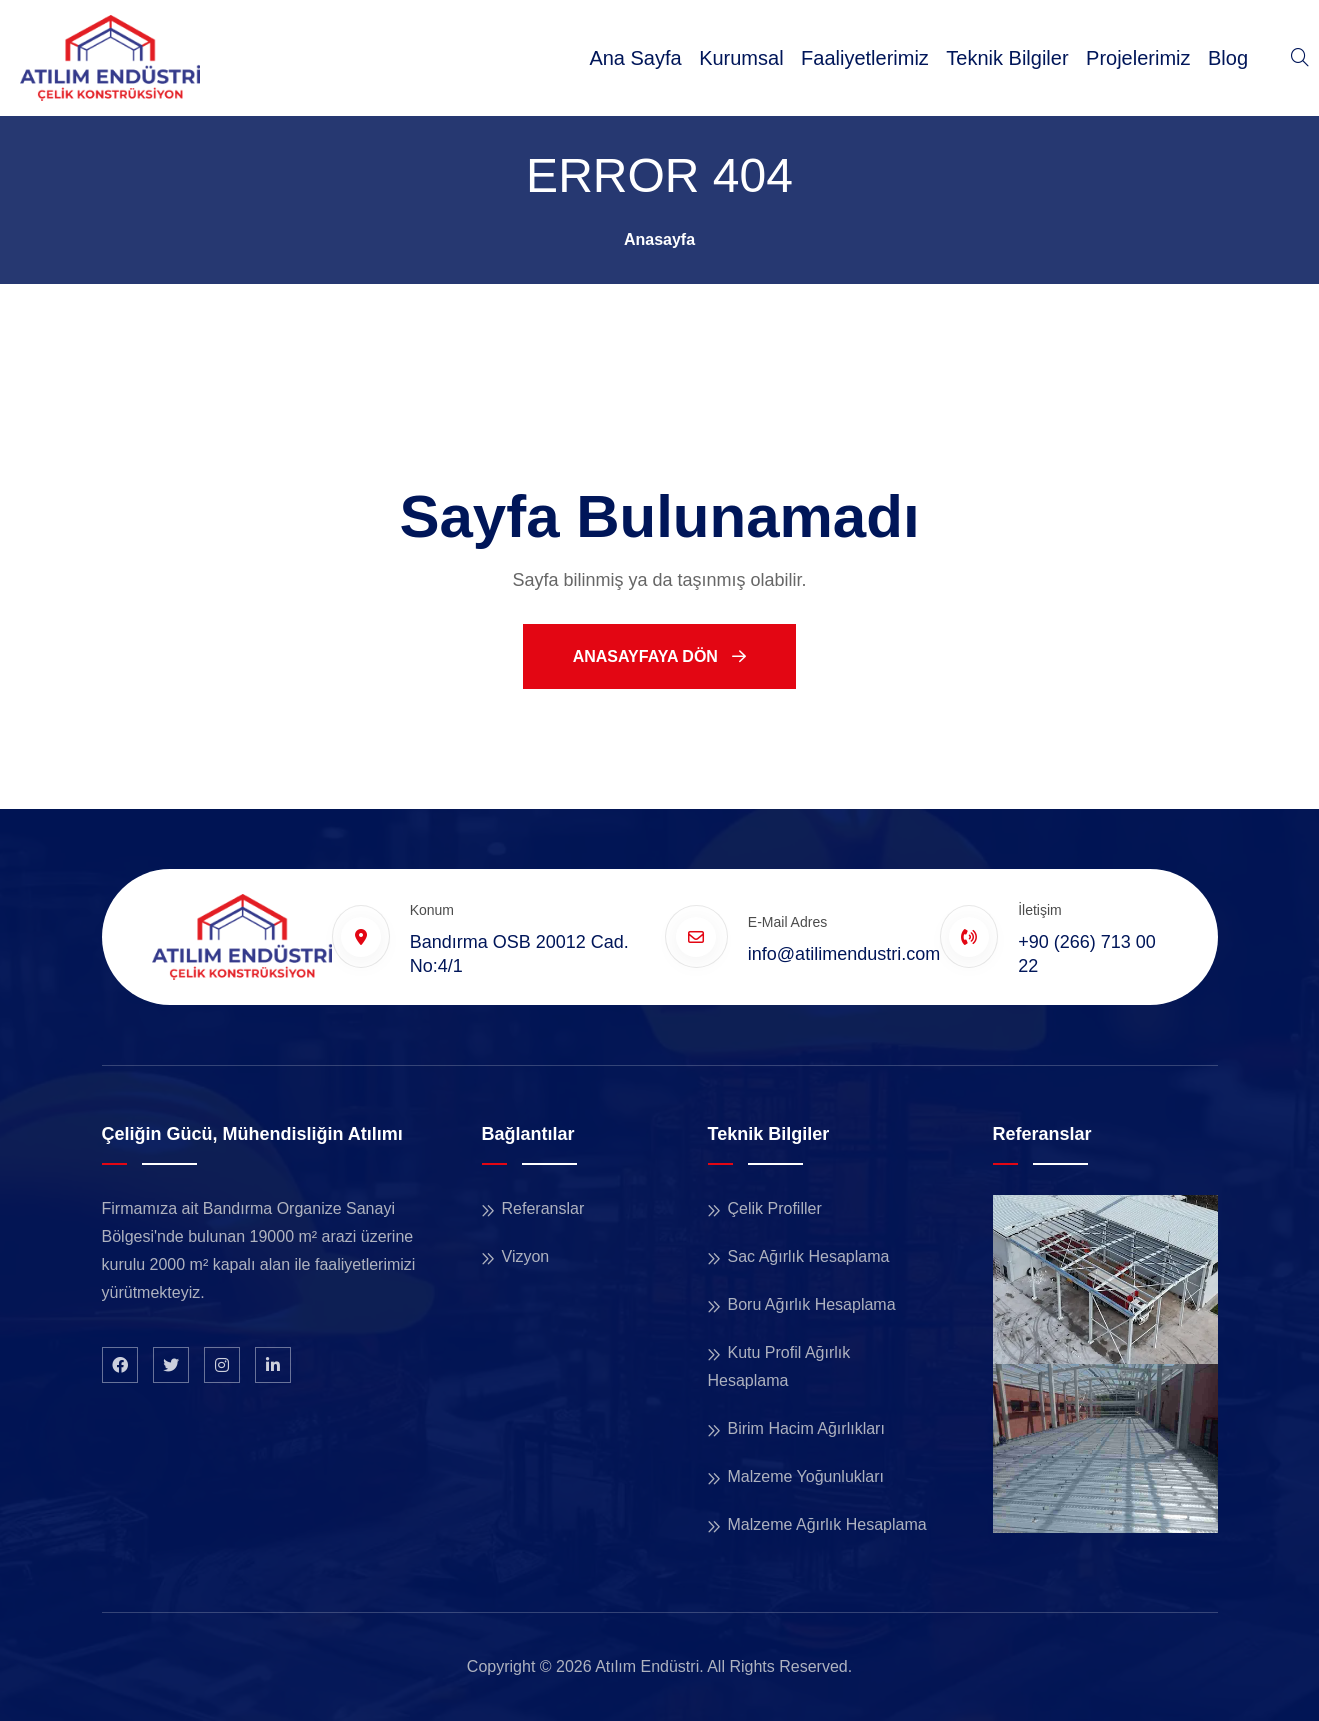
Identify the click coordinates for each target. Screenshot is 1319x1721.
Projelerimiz (1138, 58)
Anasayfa (659, 239)
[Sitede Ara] (1300, 58)
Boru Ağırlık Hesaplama (812, 1304)
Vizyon (526, 1256)
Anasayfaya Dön (660, 656)
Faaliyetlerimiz (865, 58)
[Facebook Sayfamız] (120, 1365)
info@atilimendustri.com (844, 954)
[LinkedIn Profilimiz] (273, 1365)
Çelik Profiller (775, 1208)
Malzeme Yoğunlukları (806, 1476)
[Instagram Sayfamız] (222, 1365)
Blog (1228, 58)
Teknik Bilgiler (1007, 58)
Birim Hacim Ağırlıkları (806, 1428)
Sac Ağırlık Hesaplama (809, 1256)
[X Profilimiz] (171, 1365)
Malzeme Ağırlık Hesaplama (827, 1524)
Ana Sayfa (635, 58)
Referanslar (543, 1208)
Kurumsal (741, 58)
